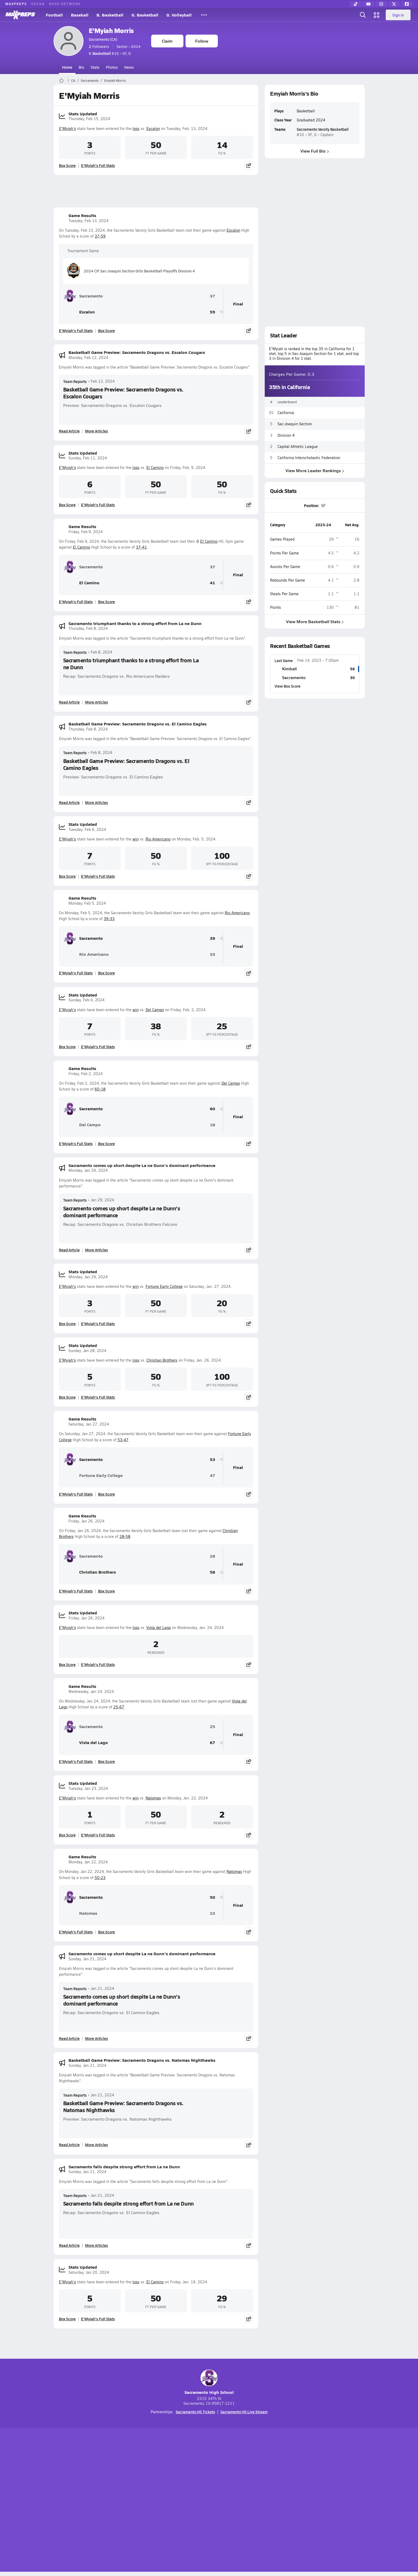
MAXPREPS (16, 4)
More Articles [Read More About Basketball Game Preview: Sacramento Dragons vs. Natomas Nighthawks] (96, 2144)
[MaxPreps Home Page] (61, 80)
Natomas (153, 1798)
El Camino (155, 467)
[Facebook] (407, 4)
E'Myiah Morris (111, 30)
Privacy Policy (175, 2500)
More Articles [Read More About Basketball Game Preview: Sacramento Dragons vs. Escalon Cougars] (96, 431)
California (286, 412)
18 (212, 1125)
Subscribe (146, 2500)
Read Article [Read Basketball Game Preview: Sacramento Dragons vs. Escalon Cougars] (69, 431)
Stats (95, 67)
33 (212, 954)
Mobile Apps (119, 2500)
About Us (92, 2500)
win (135, 839)
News (129, 67)
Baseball (80, 15)
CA (73, 80)
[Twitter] (394, 4)
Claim (167, 41)
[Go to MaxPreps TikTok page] (170, 2479)
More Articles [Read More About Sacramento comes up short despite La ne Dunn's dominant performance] (96, 1249)
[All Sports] (204, 15)
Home (67, 67)
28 (212, 1556)
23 (212, 1913)
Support (323, 2500)
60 (212, 1109)
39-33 (109, 918)
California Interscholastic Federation (309, 457)
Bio (81, 67)
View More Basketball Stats (314, 621)
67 (212, 1742)
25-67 (118, 1706)
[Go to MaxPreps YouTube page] (190, 2479)
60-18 (100, 1089)
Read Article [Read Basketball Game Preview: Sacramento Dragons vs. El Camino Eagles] (69, 802)
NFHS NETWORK (65, 4)
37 (212, 296)
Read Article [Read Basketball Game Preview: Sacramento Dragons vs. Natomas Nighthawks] (69, 2144)
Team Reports (75, 381)
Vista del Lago (158, 1627)
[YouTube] (368, 4)
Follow (201, 41)
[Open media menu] (377, 15)
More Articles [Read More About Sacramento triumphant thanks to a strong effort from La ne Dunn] (96, 702)
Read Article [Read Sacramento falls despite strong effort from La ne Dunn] (69, 2245)
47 (212, 1475)
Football (54, 15)
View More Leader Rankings (314, 470)
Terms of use (207, 2500)
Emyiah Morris (115, 80)
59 (212, 312)
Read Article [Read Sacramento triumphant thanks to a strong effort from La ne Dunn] (69, 702)
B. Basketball (110, 15)
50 (212, 1897)
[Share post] (248, 165)
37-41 (141, 547)
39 (212, 938)
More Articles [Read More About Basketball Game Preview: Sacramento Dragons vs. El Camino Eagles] (96, 802)
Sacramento (90, 80)
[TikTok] (355, 4)
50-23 (100, 1877)
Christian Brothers (161, 1360)
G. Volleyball (179, 15)
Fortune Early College (164, 1286)
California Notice (243, 2500)
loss (135, 128)
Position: (311, 505)
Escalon (153, 128)
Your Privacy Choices (286, 2500)
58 (212, 1572)
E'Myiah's (67, 128)
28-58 (124, 1536)
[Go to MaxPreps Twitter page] (228, 2479)
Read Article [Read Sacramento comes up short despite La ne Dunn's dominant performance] (69, 1249)
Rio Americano (158, 839)
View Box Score (287, 686)
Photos (112, 67)
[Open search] (363, 15)
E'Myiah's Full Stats (98, 165)
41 (212, 583)
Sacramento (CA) (103, 39)
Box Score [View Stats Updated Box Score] (67, 165)
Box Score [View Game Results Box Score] (106, 330)
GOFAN (38, 4)
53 (212, 1459)
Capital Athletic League (298, 446)
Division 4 (286, 435)
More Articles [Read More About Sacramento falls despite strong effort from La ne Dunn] (96, 2245)
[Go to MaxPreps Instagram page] (209, 2479)
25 (212, 1726)
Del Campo (155, 1009)
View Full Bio (314, 151)
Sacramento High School (209, 2382)
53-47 (123, 1439)
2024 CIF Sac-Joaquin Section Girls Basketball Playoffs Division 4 (131, 270)
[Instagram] (381, 4)
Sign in (398, 15)
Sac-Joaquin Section (295, 423)
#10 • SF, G (110, 53)
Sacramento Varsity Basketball (322, 129)
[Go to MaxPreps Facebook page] (247, 2479)
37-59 (100, 236)
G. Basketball (144, 15)
